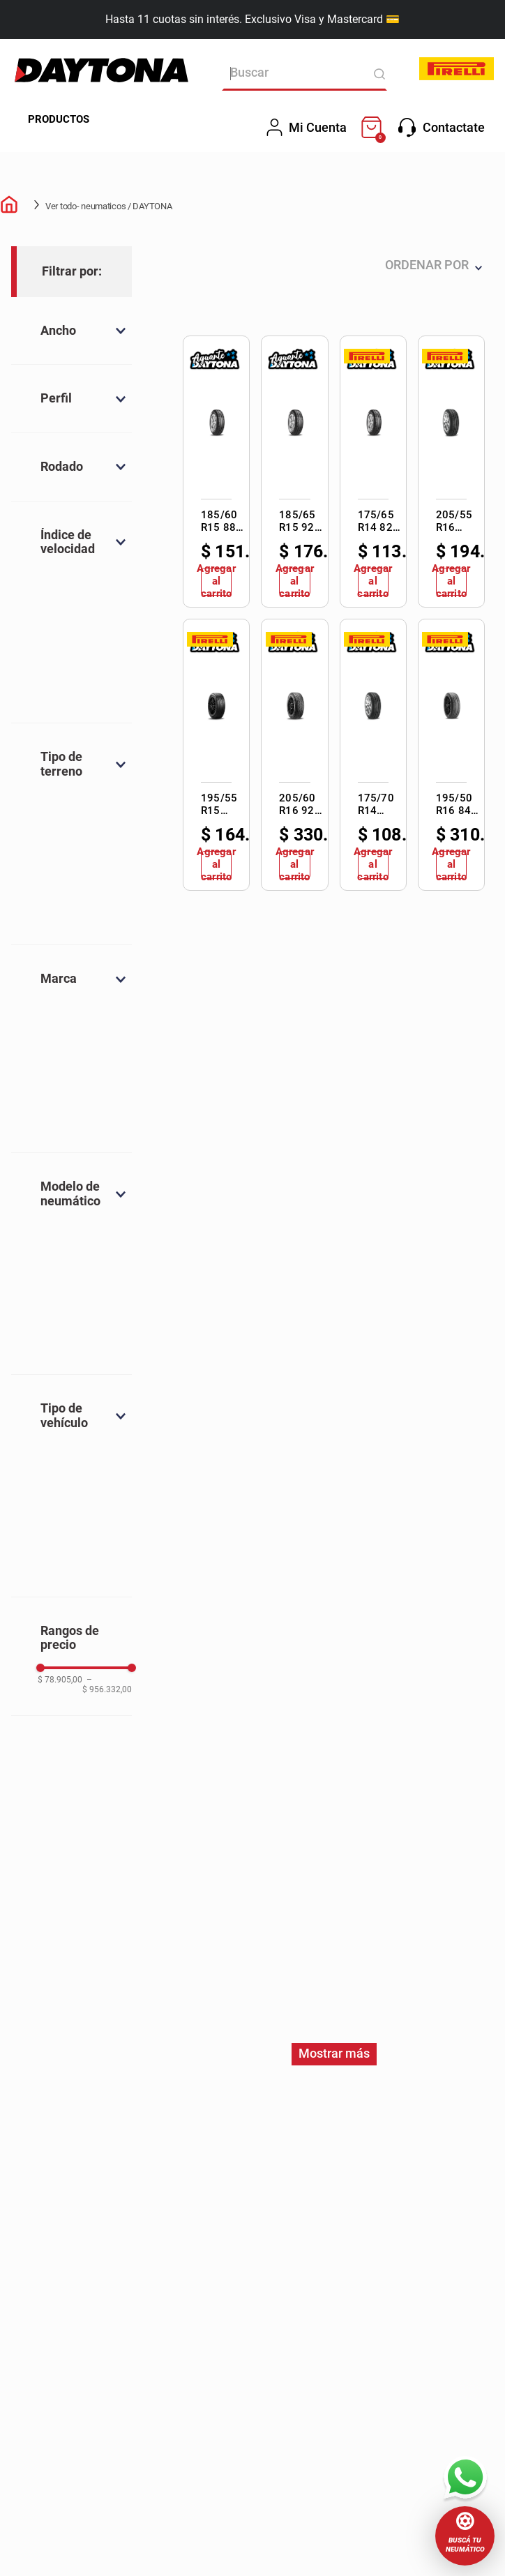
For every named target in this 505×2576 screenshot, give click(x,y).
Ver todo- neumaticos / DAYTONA (108, 206)
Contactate (441, 127)
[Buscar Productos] (373, 74)
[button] (465, 2536)
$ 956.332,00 (107, 1684)
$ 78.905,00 (60, 1680)
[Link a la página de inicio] (11, 206)
